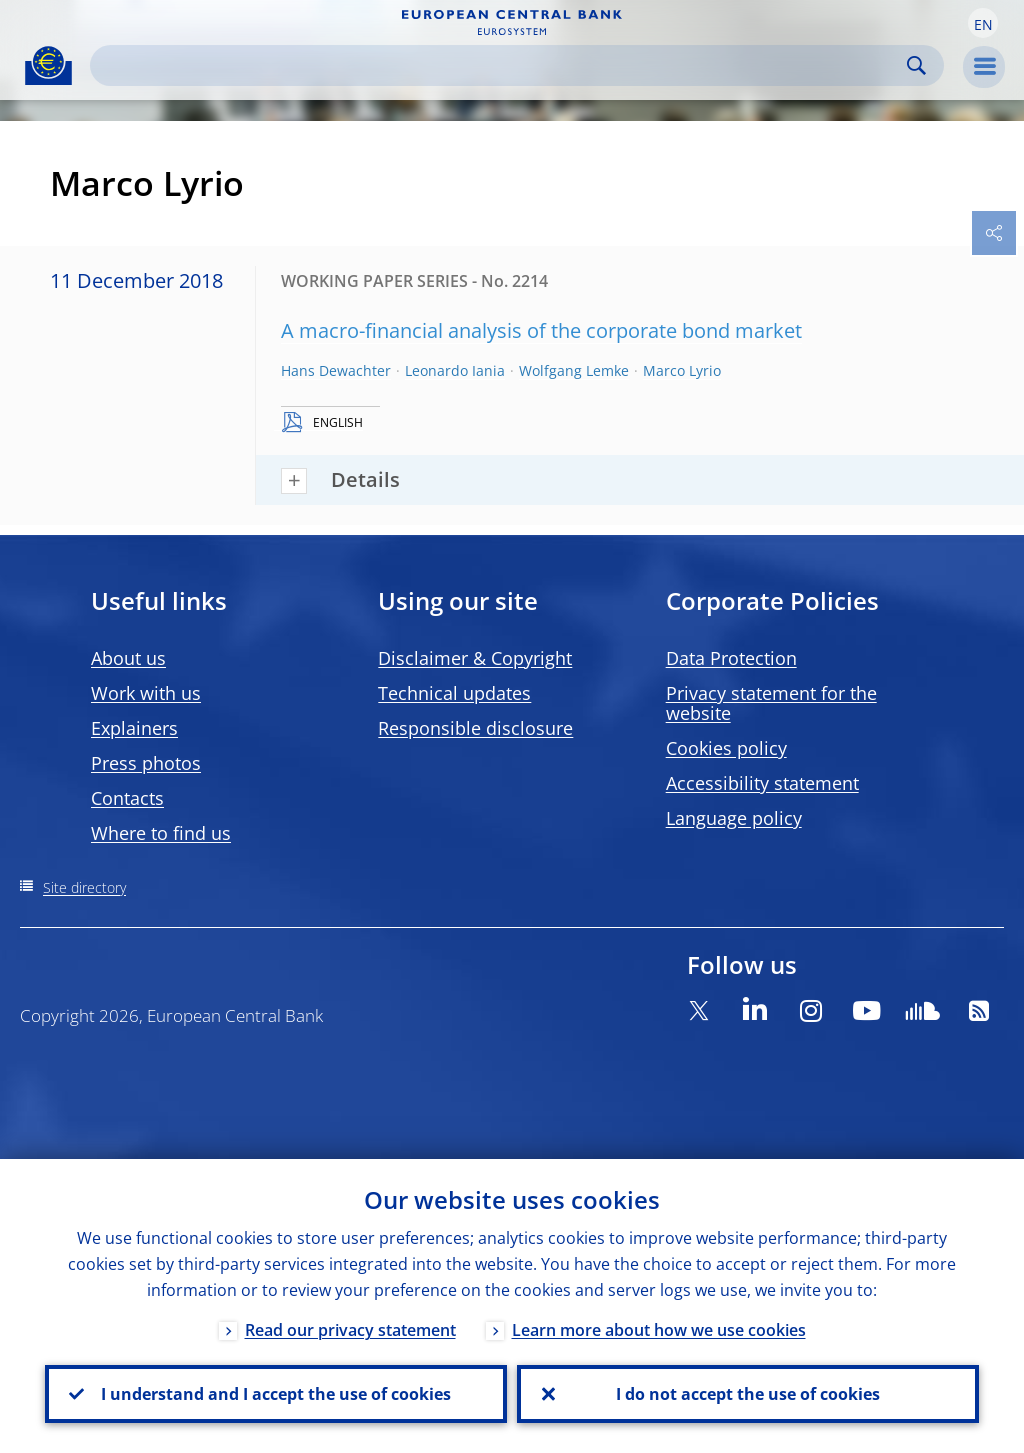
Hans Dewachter (336, 370)
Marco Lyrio (682, 370)
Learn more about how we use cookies (659, 1330)
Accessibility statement (762, 783)
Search (916, 65)
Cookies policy (726, 748)
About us (128, 658)
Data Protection (731, 658)
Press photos (146, 763)
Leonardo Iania (455, 370)
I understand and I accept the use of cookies (276, 1394)
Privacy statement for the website (771, 703)
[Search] (501, 65)
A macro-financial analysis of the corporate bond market (541, 330)
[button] (983, 23)
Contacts (127, 798)
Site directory (84, 887)
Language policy (734, 818)
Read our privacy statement (350, 1330)
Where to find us (161, 833)
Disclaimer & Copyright (475, 658)
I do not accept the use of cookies (748, 1394)
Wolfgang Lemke (574, 370)
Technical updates (454, 693)
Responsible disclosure (475, 728)
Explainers (134, 728)
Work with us (146, 693)
